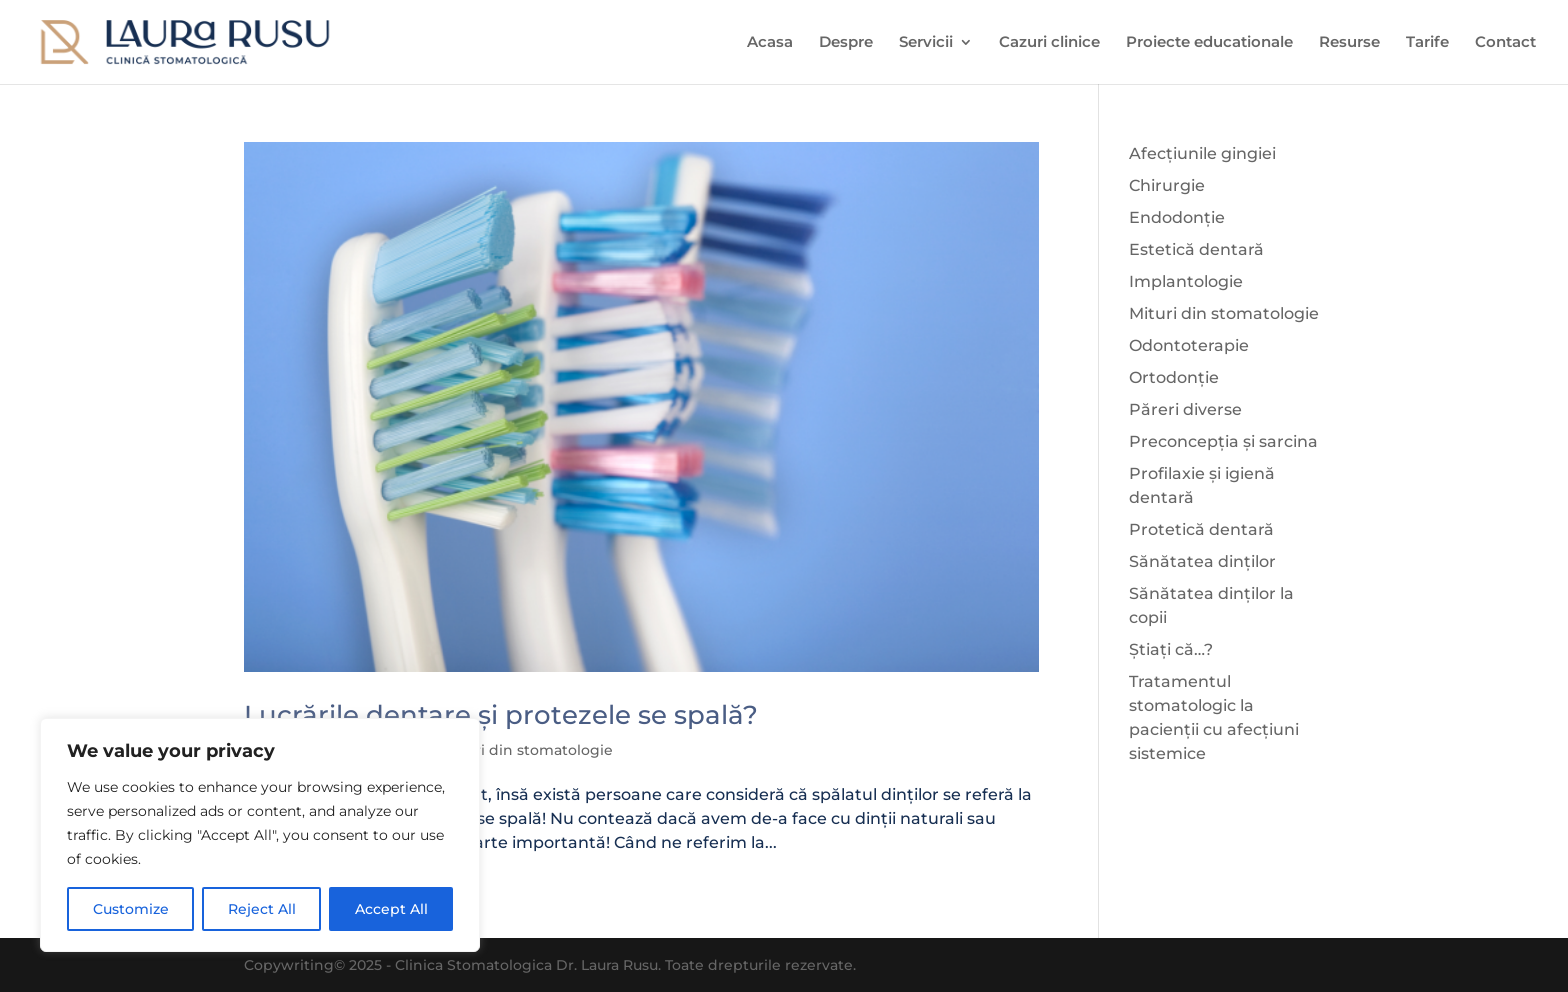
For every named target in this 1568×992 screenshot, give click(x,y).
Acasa (770, 43)
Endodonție (1177, 217)
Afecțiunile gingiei (1202, 153)
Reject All (262, 909)
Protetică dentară (1201, 529)
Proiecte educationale (1209, 43)
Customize (131, 909)
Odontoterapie (1189, 345)
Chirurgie (1167, 185)
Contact (1505, 43)
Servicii (926, 43)
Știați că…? (1171, 649)
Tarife (1427, 43)
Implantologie (1186, 281)
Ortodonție (1174, 377)
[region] (260, 835)
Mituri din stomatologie (528, 750)
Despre (846, 43)
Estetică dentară (1196, 249)
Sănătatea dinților (1202, 561)
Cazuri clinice (1049, 43)
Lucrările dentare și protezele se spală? (501, 715)
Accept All (391, 909)
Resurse (1349, 43)
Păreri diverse (1185, 409)
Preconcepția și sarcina (1223, 441)
